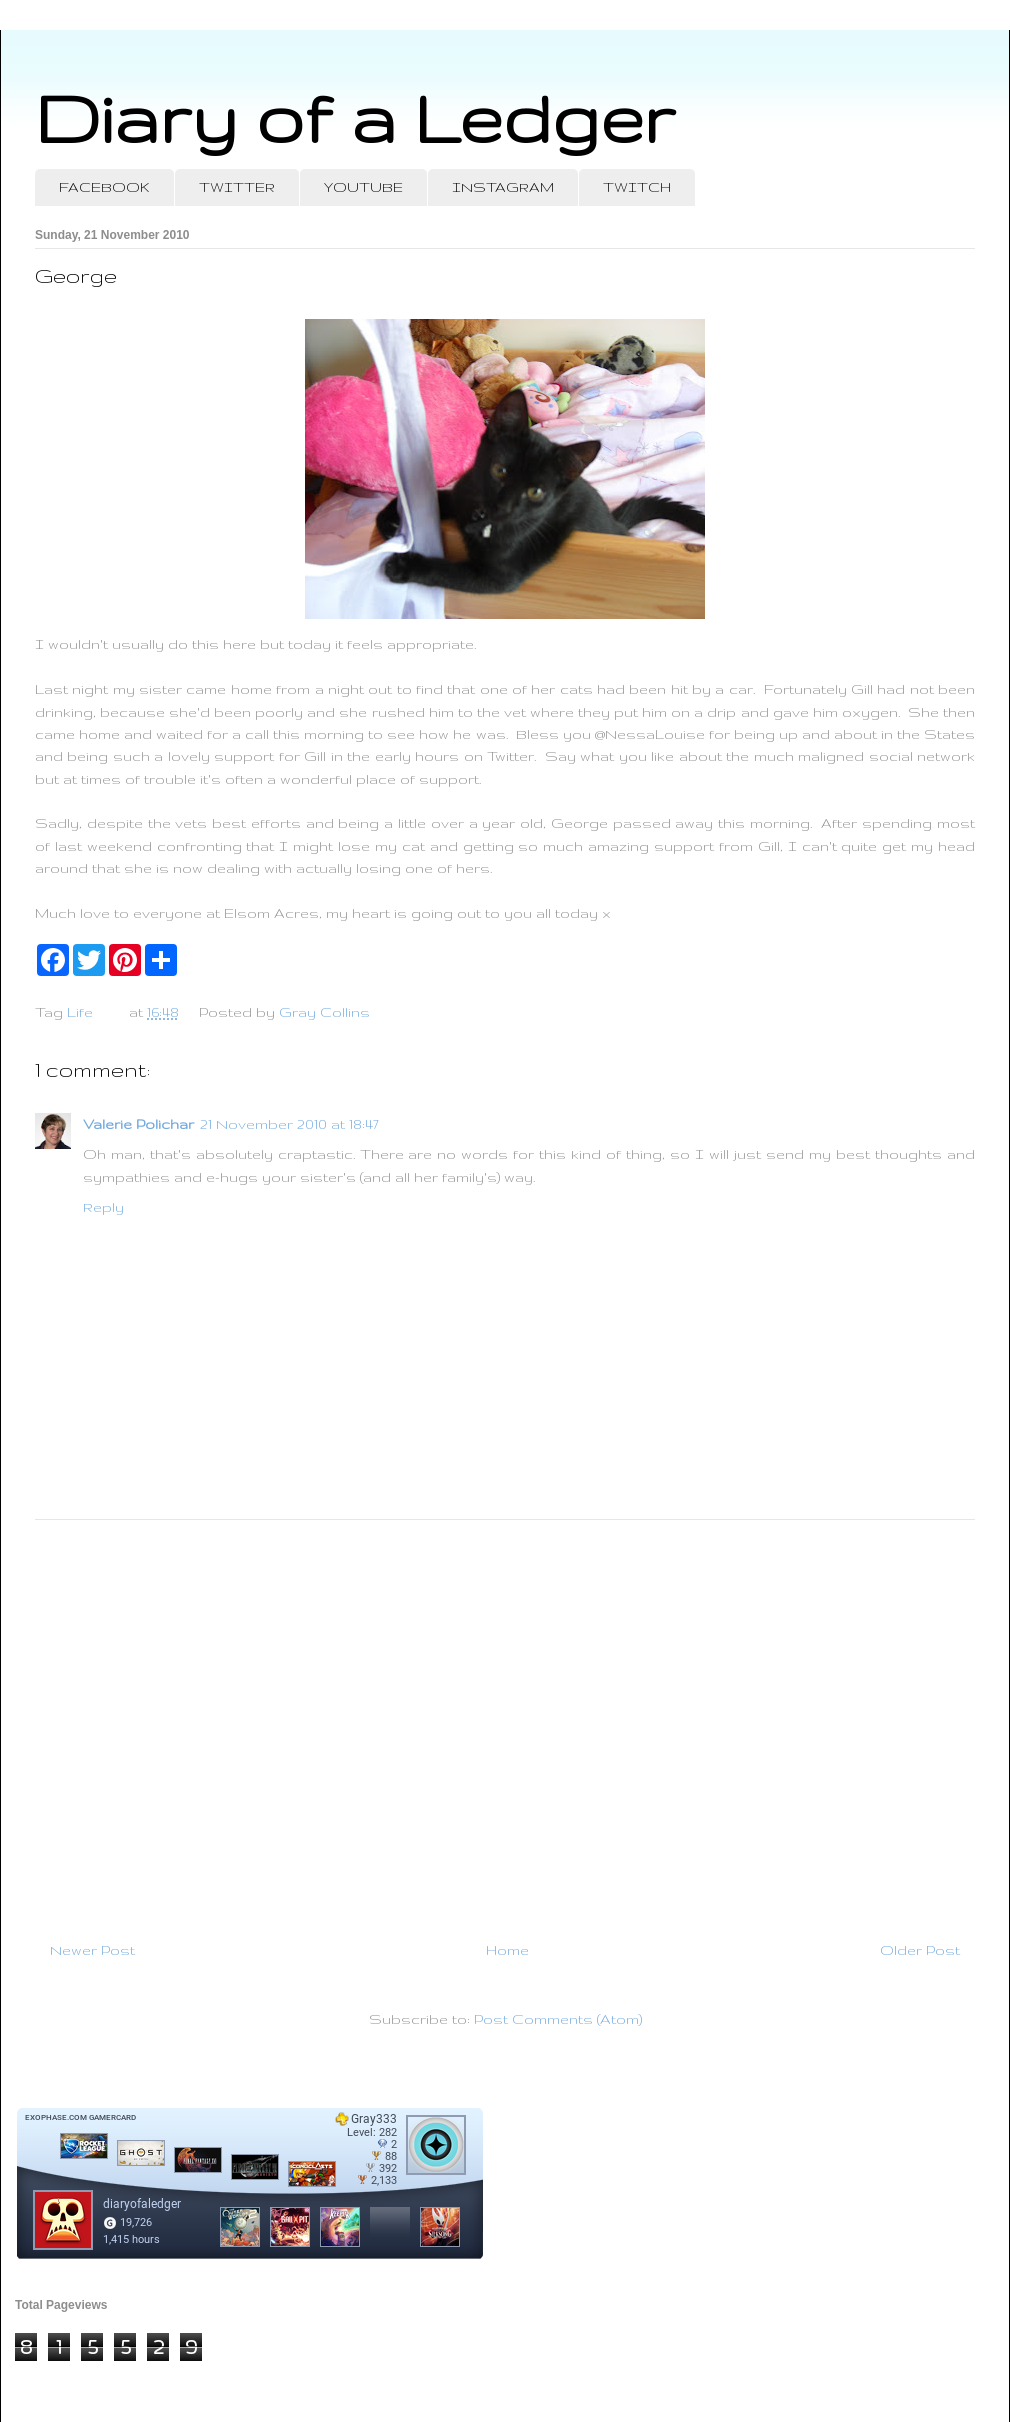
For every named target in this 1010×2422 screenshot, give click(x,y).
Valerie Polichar (138, 1124)
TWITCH (637, 187)
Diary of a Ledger (355, 117)
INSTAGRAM (503, 187)
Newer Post (92, 1950)
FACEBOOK (104, 187)
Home (507, 1950)
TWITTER (237, 187)
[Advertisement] (505, 1722)
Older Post (920, 1950)
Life (80, 1012)
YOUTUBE (363, 187)
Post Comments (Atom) (558, 2019)
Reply (103, 1207)
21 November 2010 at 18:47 (289, 1124)
